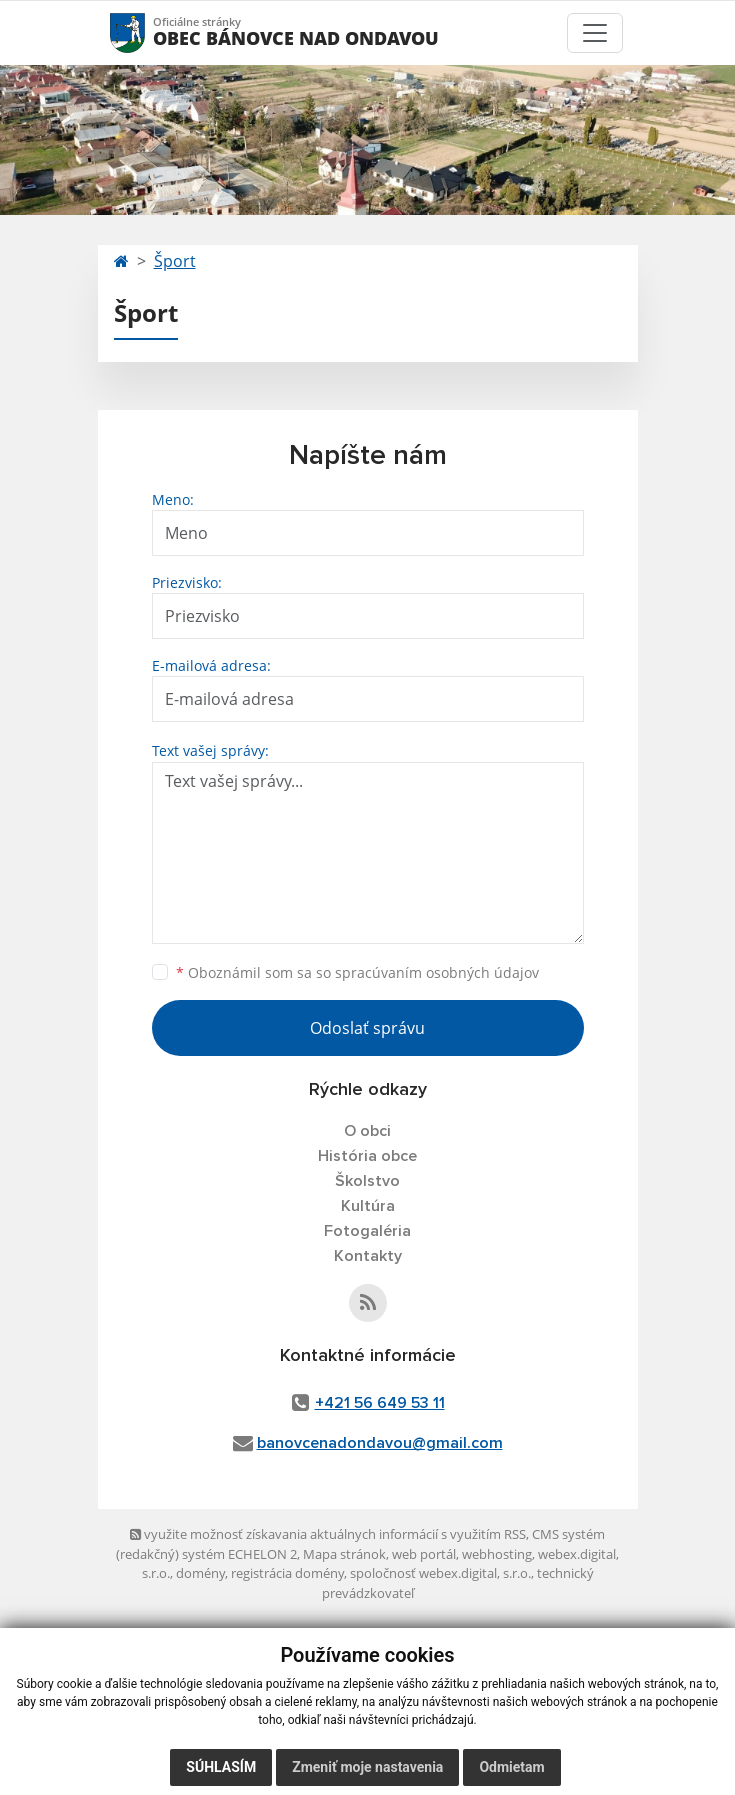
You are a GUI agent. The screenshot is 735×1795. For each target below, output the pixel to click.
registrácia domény (287, 1573)
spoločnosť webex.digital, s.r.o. (440, 1573)
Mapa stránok (344, 1554)
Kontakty (368, 1256)
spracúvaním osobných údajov (437, 972)
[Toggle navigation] (595, 33)
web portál (424, 1554)
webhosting (497, 1554)
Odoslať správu (367, 1028)
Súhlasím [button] (221, 1767)
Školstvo (367, 1181)
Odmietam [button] (511, 1767)
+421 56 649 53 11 (380, 1403)
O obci (367, 1131)
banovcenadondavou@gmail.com (380, 1443)
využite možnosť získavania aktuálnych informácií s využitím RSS (328, 1534)
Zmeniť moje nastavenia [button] (367, 1767)
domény (200, 1573)
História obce (367, 1156)
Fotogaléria (367, 1231)
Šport (175, 261)
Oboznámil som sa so (357, 972)
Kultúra (368, 1206)
